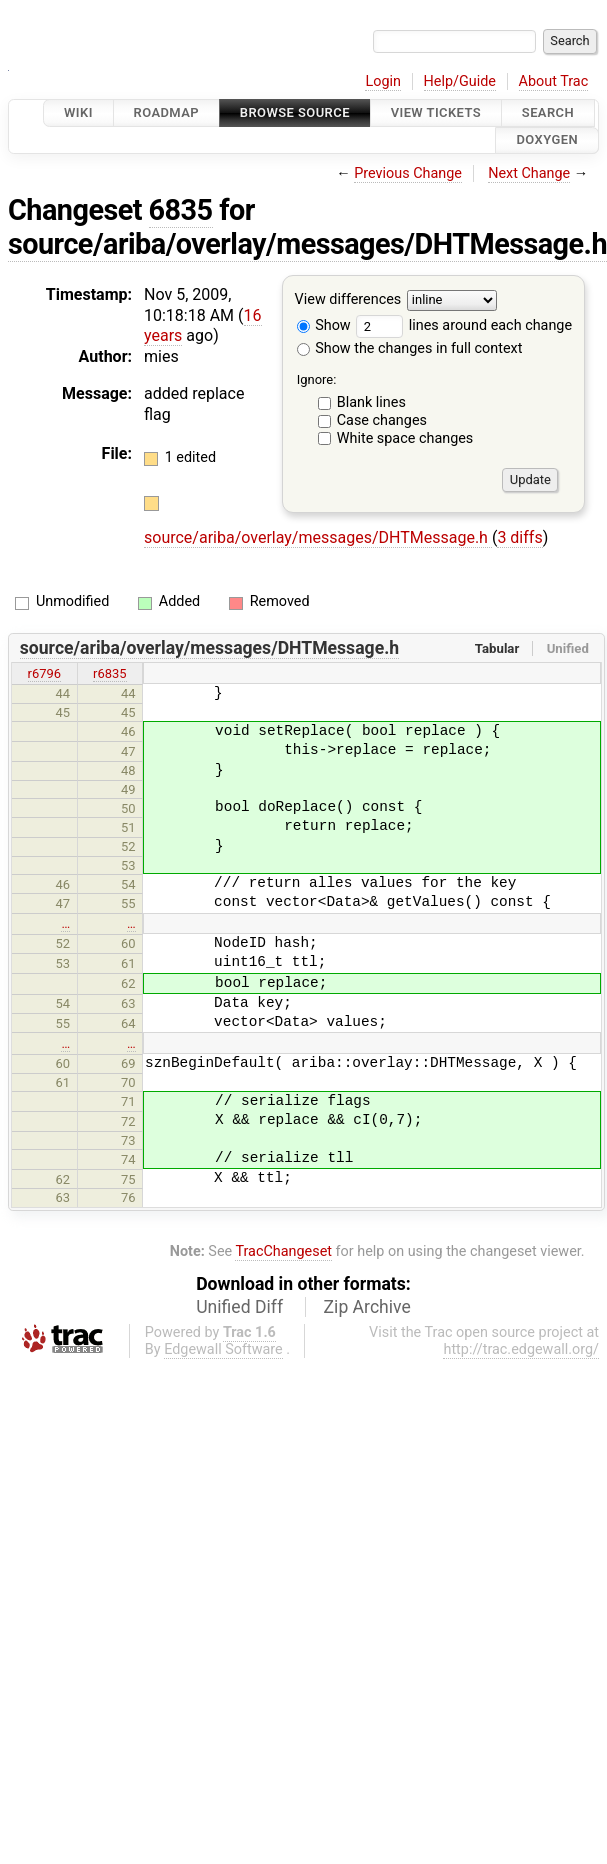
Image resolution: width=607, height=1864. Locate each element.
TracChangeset (283, 1251)
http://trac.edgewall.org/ (521, 1349)
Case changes (382, 420)
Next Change (529, 173)
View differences (348, 299)
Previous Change (408, 173)
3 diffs (519, 537)
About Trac (554, 81)
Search (548, 112)
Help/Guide (460, 81)
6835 (181, 210)
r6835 (110, 673)
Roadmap (167, 112)
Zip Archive (367, 1307)
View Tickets (436, 112)
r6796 (45, 673)
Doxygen (547, 140)
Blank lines (371, 402)
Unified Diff (239, 1307)
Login (383, 81)
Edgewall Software (223, 1349)
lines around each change (464, 325)
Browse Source (295, 112)
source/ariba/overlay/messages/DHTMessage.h (318, 537)
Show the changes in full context (410, 348)
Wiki (78, 112)
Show (324, 325)
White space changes (405, 438)
